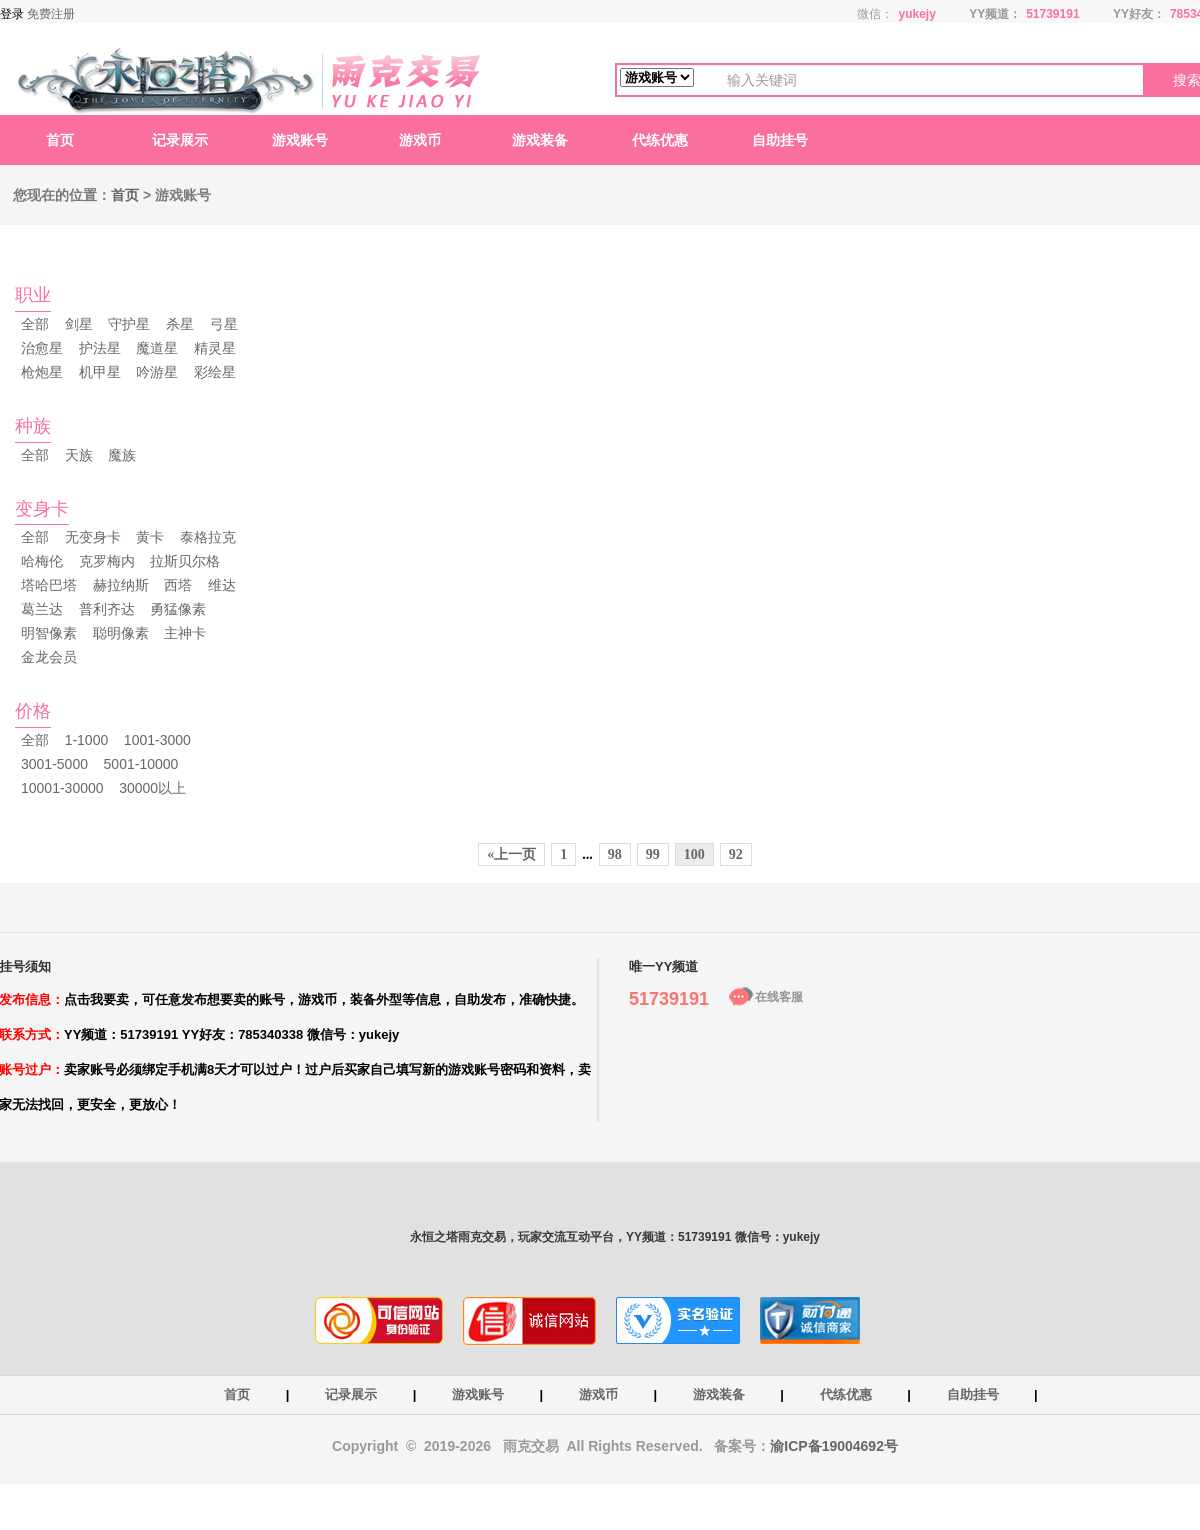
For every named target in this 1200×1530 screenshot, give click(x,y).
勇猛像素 (178, 609)
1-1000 (87, 740)
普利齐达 (107, 609)
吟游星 (157, 372)
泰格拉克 (208, 537)
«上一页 (511, 854)
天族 (79, 455)
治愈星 (42, 348)
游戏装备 (540, 140)
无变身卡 (93, 537)
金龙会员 (49, 657)
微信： (875, 14)
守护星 (129, 324)
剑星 (79, 324)
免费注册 (51, 14)
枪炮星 (42, 372)
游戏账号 (300, 140)
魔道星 (157, 348)
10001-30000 (62, 788)
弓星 (224, 324)
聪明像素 (121, 633)
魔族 (122, 455)
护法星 (100, 348)
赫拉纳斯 (121, 585)
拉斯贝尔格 (185, 561)
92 (736, 854)
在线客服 (779, 997)
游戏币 (420, 140)
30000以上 (152, 788)
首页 (60, 140)
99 (653, 854)
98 (615, 854)
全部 (35, 324)
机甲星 (100, 372)
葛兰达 (42, 609)
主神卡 (185, 633)
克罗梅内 (107, 561)
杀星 (180, 324)
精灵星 (215, 348)
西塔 (178, 585)
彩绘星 (215, 372)
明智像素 (49, 633)
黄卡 (150, 537)
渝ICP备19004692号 (834, 1446)
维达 (222, 585)
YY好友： (1139, 14)
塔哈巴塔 (49, 585)
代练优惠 (660, 140)
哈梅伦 (42, 561)
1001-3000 (157, 740)
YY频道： (995, 14)
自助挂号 (780, 140)
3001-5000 (54, 764)
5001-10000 (141, 764)
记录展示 (180, 140)
